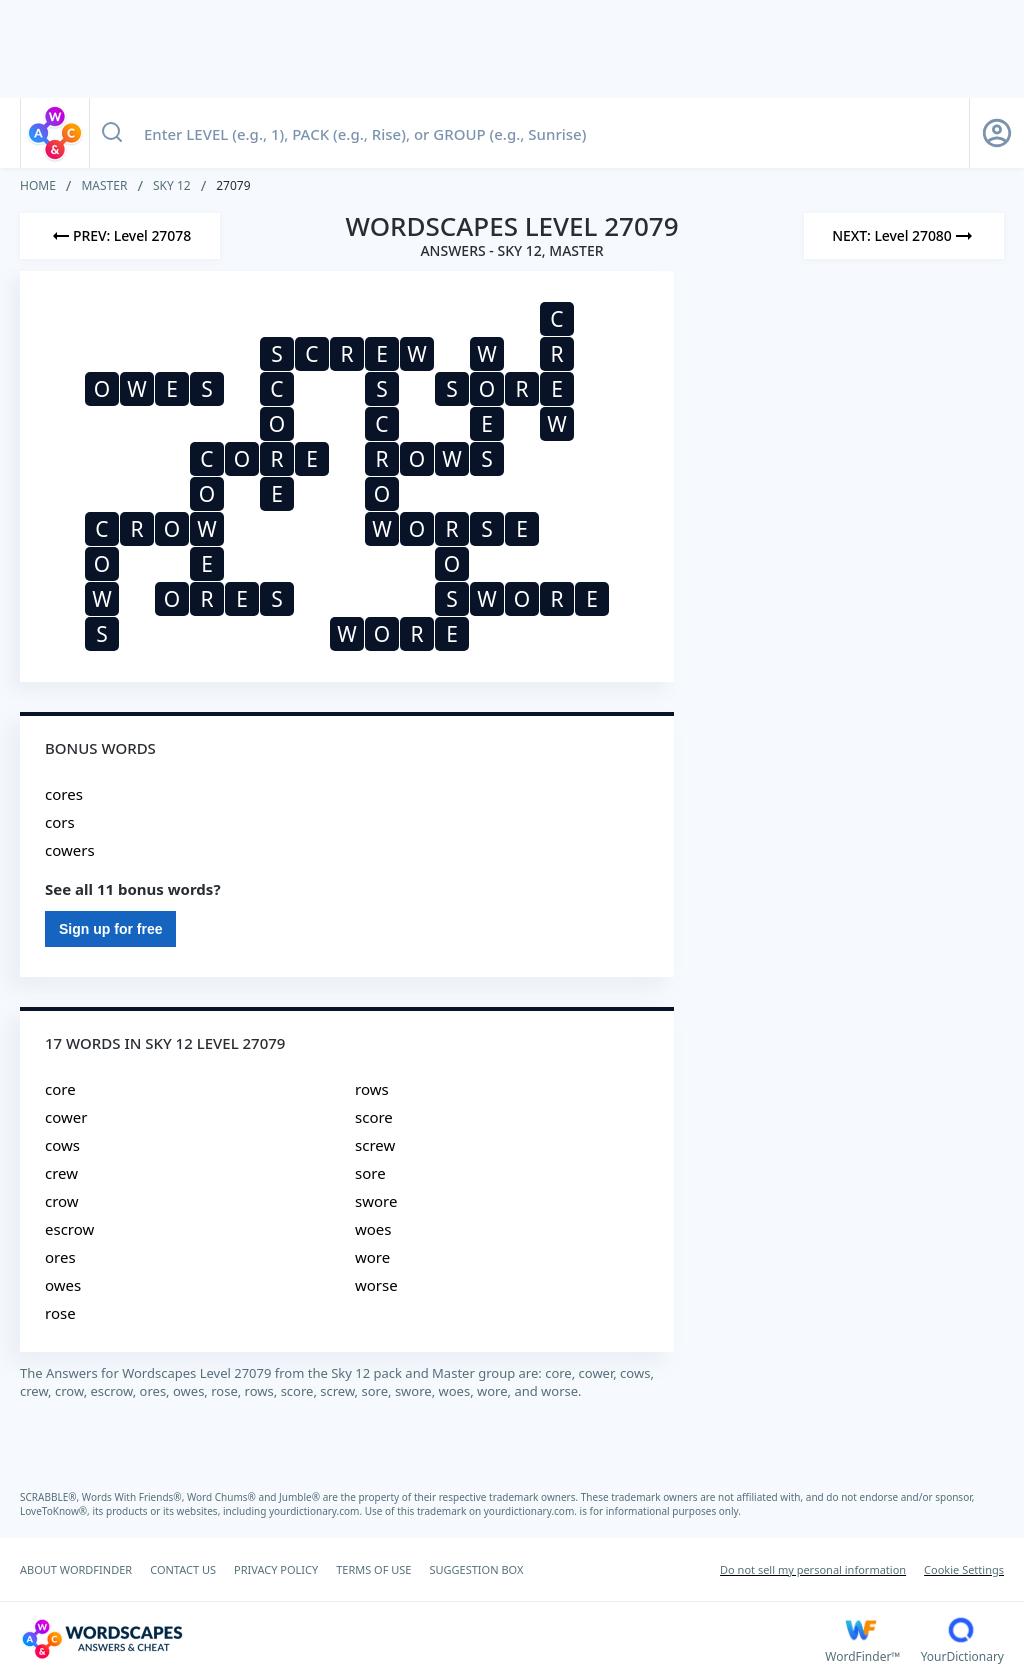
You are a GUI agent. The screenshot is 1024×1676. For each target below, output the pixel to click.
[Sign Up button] (997, 133)
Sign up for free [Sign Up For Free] (110, 929)
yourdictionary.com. (317, 1511)
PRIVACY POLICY (276, 1569)
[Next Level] (904, 236)
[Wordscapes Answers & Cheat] (422, 1639)
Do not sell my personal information (813, 1569)
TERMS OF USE (373, 1569)
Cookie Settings (964, 1569)
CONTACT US (183, 1569)
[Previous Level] (120, 236)
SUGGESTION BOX (476, 1569)
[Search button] (112, 133)
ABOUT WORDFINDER (76, 1569)
